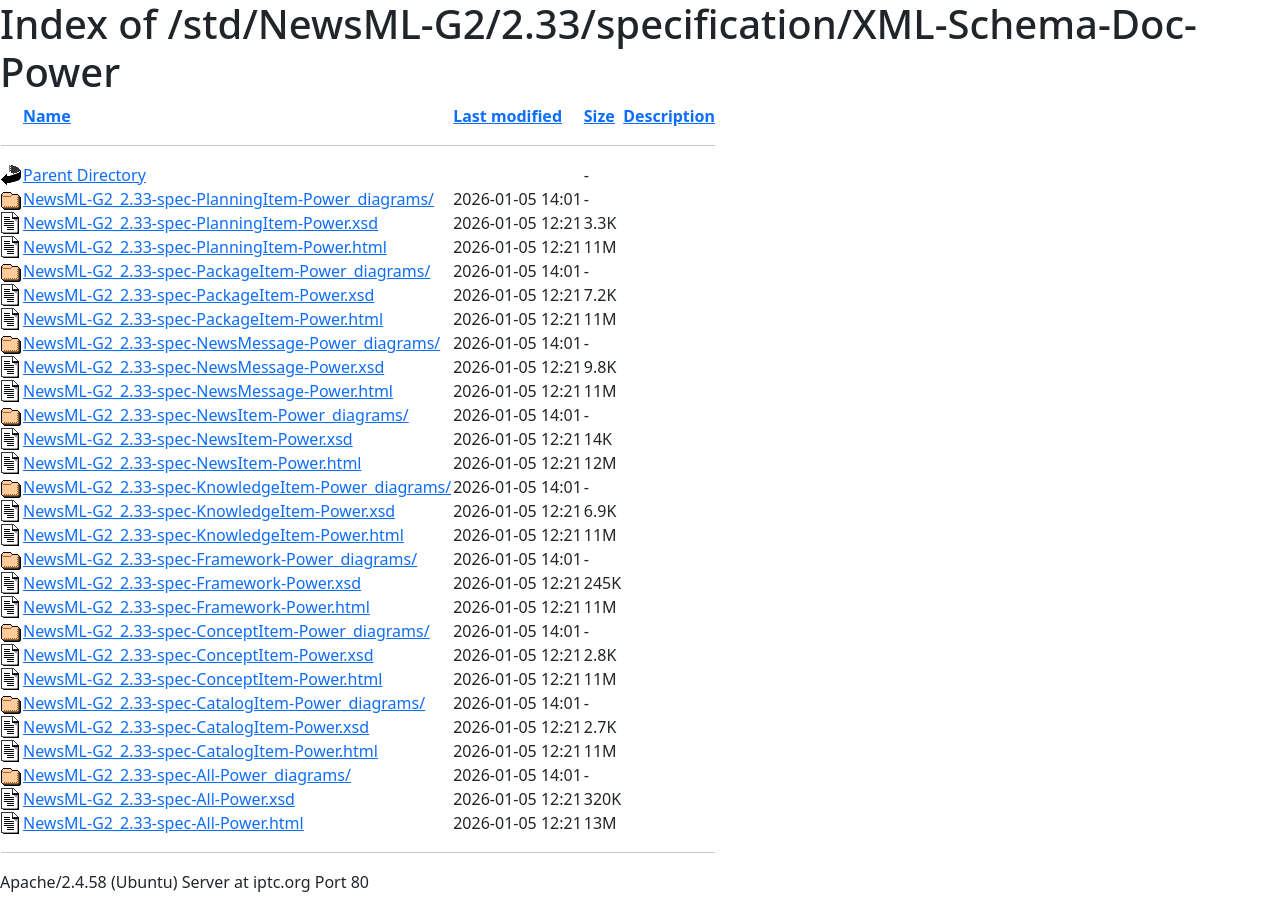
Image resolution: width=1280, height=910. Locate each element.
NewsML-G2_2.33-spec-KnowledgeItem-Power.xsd (209, 511)
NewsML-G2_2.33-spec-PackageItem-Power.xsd (198, 295)
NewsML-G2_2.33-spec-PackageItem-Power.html (203, 319)
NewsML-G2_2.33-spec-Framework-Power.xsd (192, 583)
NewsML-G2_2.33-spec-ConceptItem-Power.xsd (198, 655)
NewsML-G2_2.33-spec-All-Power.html (163, 823)
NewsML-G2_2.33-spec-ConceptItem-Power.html (202, 679)
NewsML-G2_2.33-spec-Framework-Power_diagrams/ (220, 559)
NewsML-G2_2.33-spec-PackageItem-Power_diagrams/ (226, 271)
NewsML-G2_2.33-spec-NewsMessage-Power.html (208, 391)
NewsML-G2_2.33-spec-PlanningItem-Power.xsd (200, 223)
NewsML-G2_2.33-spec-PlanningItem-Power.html (205, 247)
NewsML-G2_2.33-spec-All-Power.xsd (159, 799)
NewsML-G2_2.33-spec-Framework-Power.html (196, 607)
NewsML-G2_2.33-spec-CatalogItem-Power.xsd (196, 727)
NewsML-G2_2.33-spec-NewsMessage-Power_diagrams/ (231, 343)
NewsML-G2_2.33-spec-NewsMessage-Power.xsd (203, 367)
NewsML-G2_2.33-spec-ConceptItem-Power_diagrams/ (226, 631)
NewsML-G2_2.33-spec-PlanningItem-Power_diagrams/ (228, 199)
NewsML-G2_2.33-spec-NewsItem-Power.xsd (188, 439)
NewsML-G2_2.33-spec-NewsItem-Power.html (192, 463)
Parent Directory (84, 175)
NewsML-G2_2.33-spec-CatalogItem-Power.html (200, 751)
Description (669, 116)
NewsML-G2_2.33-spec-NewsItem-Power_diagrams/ (216, 415)
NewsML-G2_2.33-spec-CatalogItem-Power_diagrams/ (224, 703)
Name (47, 116)
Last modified (507, 116)
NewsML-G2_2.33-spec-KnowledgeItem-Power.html (213, 535)
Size (599, 116)
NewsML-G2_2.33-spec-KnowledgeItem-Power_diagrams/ (237, 487)
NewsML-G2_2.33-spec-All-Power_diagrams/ (187, 775)
